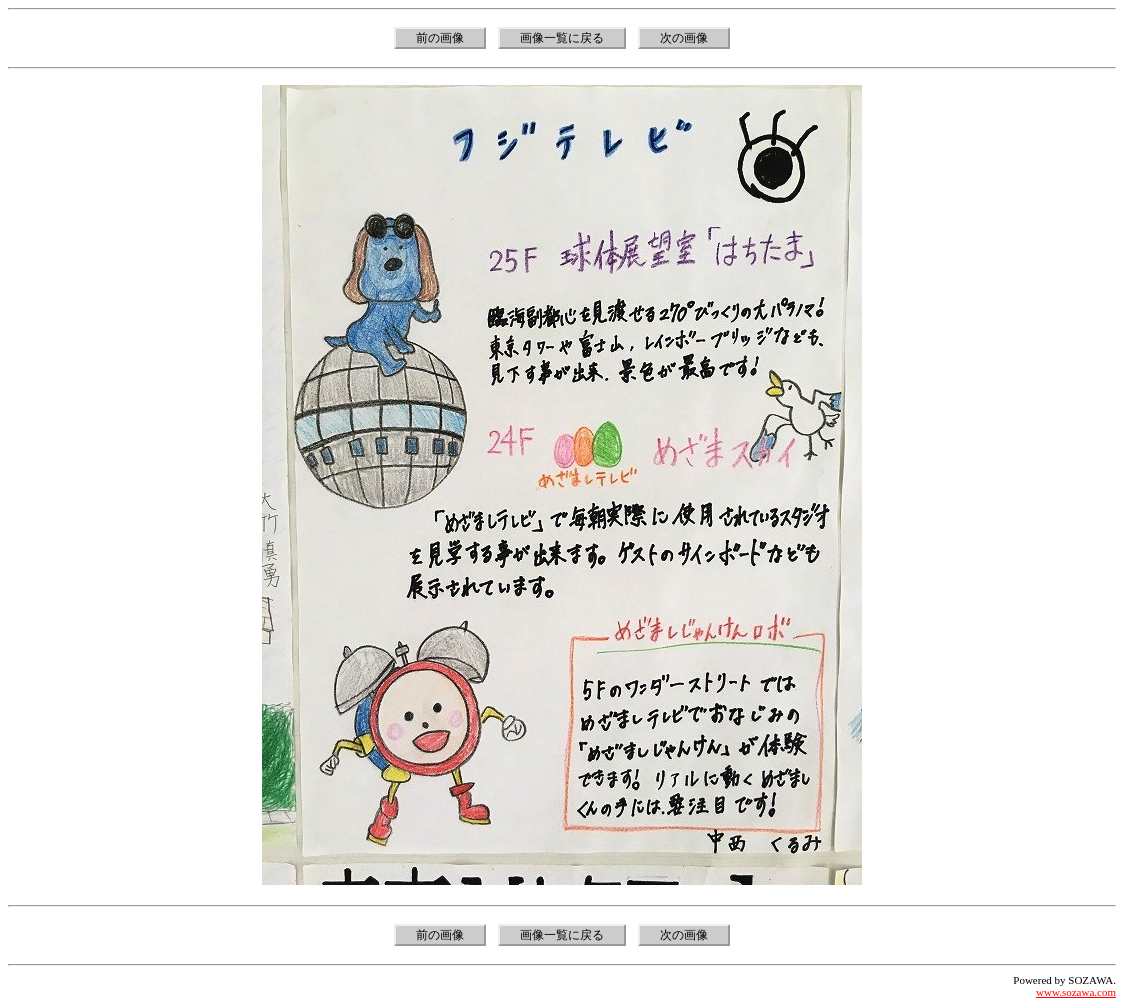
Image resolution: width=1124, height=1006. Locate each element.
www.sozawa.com (1076, 992)
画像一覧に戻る (562, 38)
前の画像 (440, 38)
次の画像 (684, 38)
